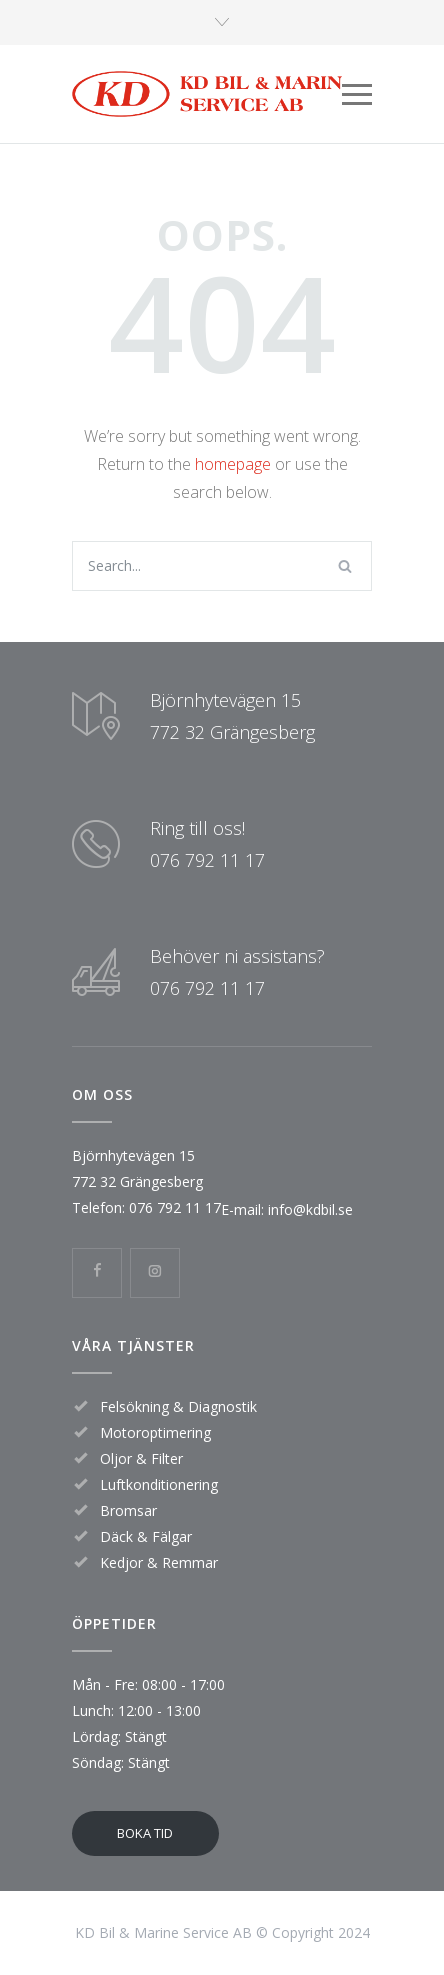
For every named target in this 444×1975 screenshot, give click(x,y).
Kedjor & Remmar (159, 1562)
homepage (233, 464)
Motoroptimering (155, 1432)
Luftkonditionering (159, 1484)
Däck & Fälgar (146, 1536)
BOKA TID (145, 1833)
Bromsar (128, 1510)
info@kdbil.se (308, 1209)
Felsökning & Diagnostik (178, 1406)
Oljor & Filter (141, 1458)
